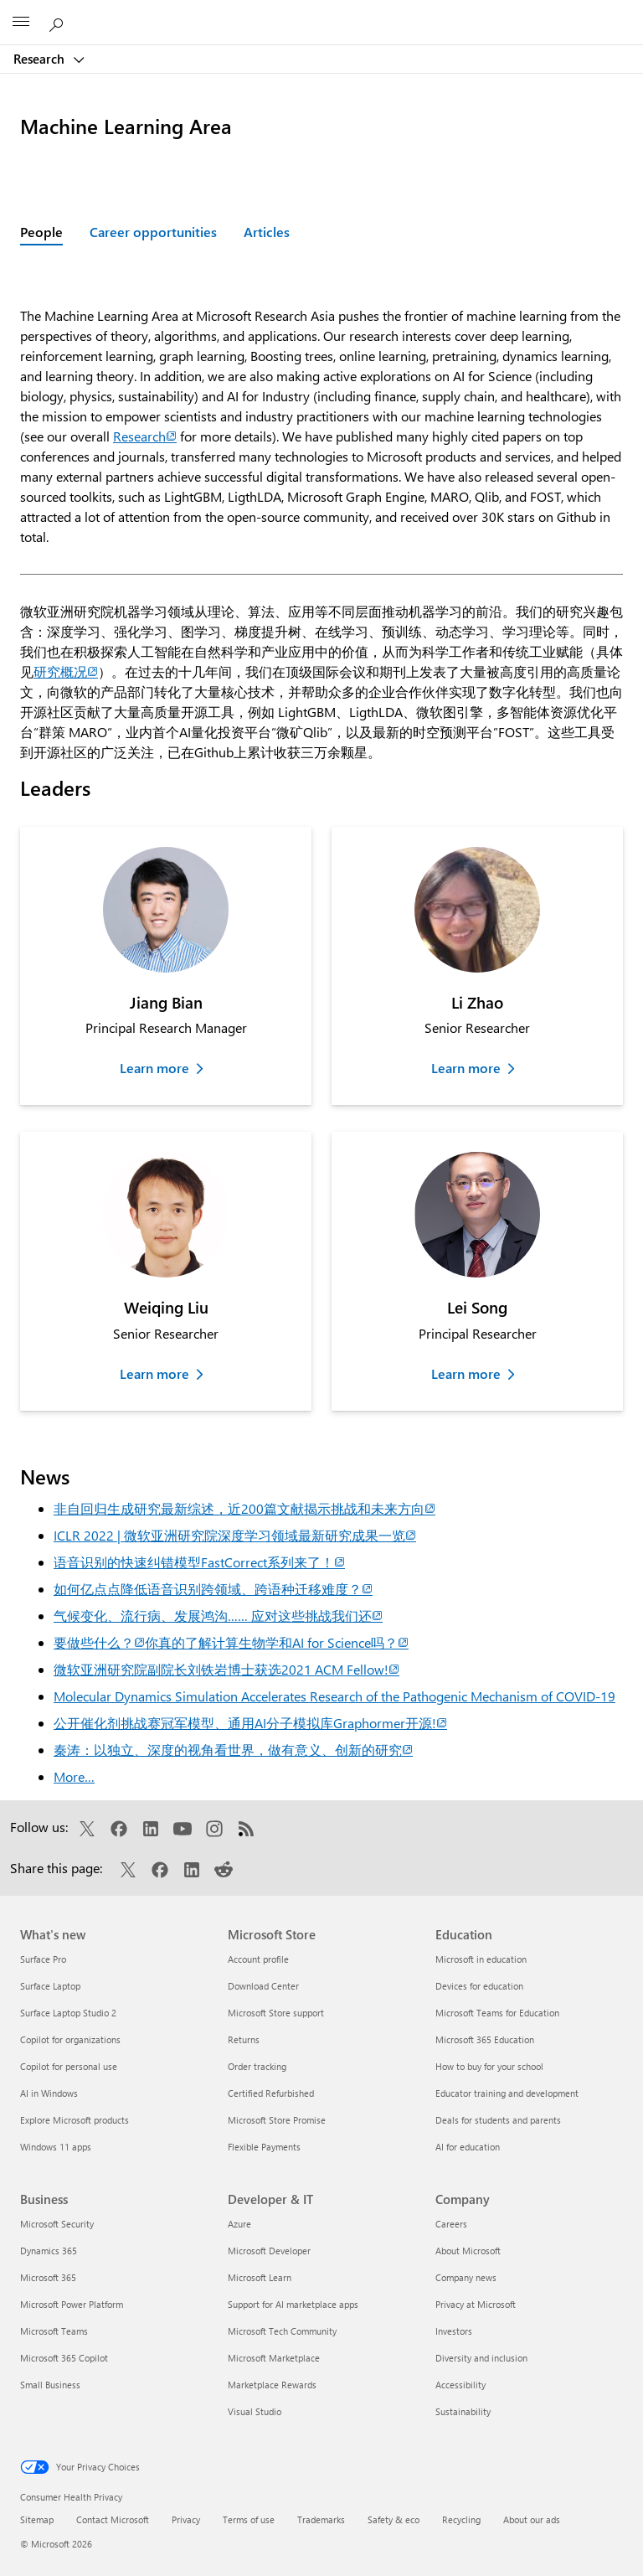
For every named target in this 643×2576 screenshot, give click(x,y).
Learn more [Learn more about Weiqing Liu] (154, 1373)
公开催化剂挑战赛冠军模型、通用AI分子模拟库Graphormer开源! (250, 1723)
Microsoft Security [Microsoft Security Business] (57, 2223)
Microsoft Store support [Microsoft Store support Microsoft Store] (276, 2012)
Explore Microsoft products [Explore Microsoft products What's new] (74, 2120)
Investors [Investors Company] (453, 2331)
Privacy (186, 2519)
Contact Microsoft (112, 2519)
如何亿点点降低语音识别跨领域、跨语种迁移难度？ (213, 1589)
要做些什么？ (99, 1642)
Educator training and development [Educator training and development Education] (507, 2093)
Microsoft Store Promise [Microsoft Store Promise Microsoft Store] (277, 2120)
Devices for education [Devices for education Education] (479, 1986)
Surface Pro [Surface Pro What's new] (43, 1959)
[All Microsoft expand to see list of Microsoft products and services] (21, 23)
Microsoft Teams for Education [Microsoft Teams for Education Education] (497, 2012)
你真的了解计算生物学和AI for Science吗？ (277, 1642)
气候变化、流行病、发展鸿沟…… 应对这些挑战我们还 (218, 1615)
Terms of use (249, 2519)
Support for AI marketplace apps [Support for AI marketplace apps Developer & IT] (293, 2304)
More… (74, 1776)
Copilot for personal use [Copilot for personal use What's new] (68, 2066)
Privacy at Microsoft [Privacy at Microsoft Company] (475, 2304)
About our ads (531, 2519)
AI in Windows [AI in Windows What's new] (49, 2093)
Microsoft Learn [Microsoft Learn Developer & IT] (259, 2277)
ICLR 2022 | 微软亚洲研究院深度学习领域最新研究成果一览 (235, 1535)
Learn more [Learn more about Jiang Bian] (154, 1067)
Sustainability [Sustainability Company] (463, 2411)
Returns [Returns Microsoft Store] (244, 2039)
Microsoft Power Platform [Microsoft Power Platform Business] (71, 2304)
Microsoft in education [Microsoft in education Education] (481, 1959)
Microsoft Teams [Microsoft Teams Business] (54, 2331)
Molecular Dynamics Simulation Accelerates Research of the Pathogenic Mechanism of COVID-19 (334, 1696)
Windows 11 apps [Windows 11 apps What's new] (55, 2146)
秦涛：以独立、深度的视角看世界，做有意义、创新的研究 (233, 1749)
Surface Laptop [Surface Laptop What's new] (50, 1986)
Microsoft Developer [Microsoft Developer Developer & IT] (269, 2250)
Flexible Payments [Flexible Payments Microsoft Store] (264, 2146)
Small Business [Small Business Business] (50, 2384)
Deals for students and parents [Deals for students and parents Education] (498, 2120)
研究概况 (65, 671)
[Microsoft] (320, 13)
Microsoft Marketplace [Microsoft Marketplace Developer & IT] (274, 2357)
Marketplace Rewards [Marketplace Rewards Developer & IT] (272, 2384)
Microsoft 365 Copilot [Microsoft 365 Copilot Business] (64, 2357)
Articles (267, 231)
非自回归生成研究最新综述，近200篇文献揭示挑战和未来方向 (244, 1508)
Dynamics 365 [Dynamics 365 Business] (48, 2250)
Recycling (461, 2519)
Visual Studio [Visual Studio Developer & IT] (254, 2411)
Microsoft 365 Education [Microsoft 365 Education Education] (484, 2039)
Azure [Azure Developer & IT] (239, 2223)
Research (40, 58)
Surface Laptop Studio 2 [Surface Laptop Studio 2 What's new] (68, 2012)
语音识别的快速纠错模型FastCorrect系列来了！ (199, 1562)
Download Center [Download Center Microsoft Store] (263, 1986)
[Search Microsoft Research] (58, 21)
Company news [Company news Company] (465, 2277)
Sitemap (37, 2519)
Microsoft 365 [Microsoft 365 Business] (48, 2277)
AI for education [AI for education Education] (467, 2146)
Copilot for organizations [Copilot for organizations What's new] (70, 2039)
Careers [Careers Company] (451, 2223)
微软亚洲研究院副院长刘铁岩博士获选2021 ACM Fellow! (226, 1669)
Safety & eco (393, 2519)
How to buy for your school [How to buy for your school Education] (489, 2066)
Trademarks (321, 2519)
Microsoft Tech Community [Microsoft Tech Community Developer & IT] (282, 2331)
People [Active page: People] (41, 231)
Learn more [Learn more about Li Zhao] (466, 1067)
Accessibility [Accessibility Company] (460, 2384)
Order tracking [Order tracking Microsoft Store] (257, 2066)
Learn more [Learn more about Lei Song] (466, 1373)
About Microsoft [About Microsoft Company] (468, 2250)
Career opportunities (153, 231)
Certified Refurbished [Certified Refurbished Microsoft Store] (271, 2093)
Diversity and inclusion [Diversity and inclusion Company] (481, 2357)
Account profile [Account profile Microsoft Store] (258, 1959)
